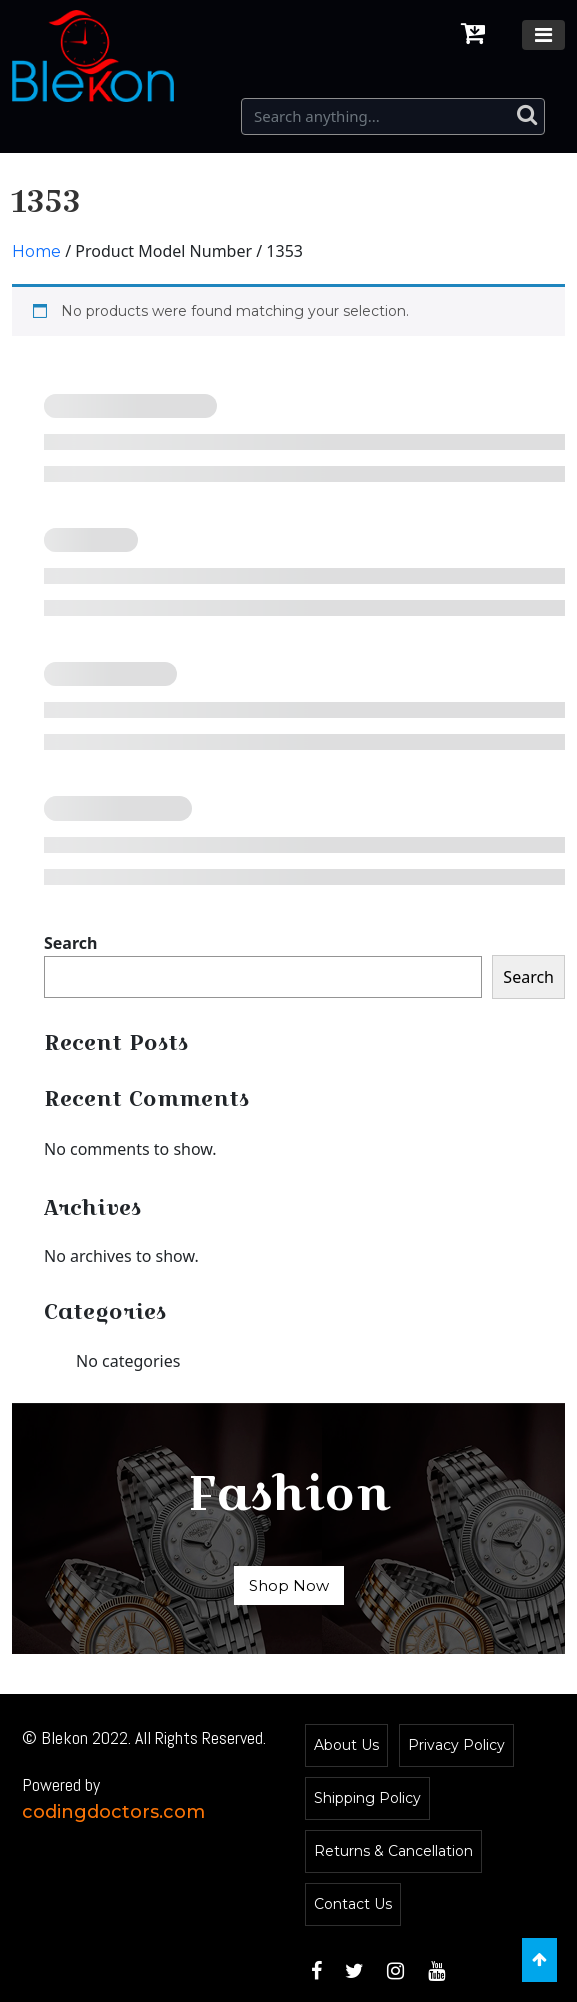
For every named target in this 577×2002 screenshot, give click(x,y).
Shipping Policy (367, 1798)
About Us (346, 1745)
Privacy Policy (456, 1745)
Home (36, 251)
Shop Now (289, 1585)
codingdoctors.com (113, 1812)
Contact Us (353, 1904)
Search (70, 943)
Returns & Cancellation (393, 1851)
